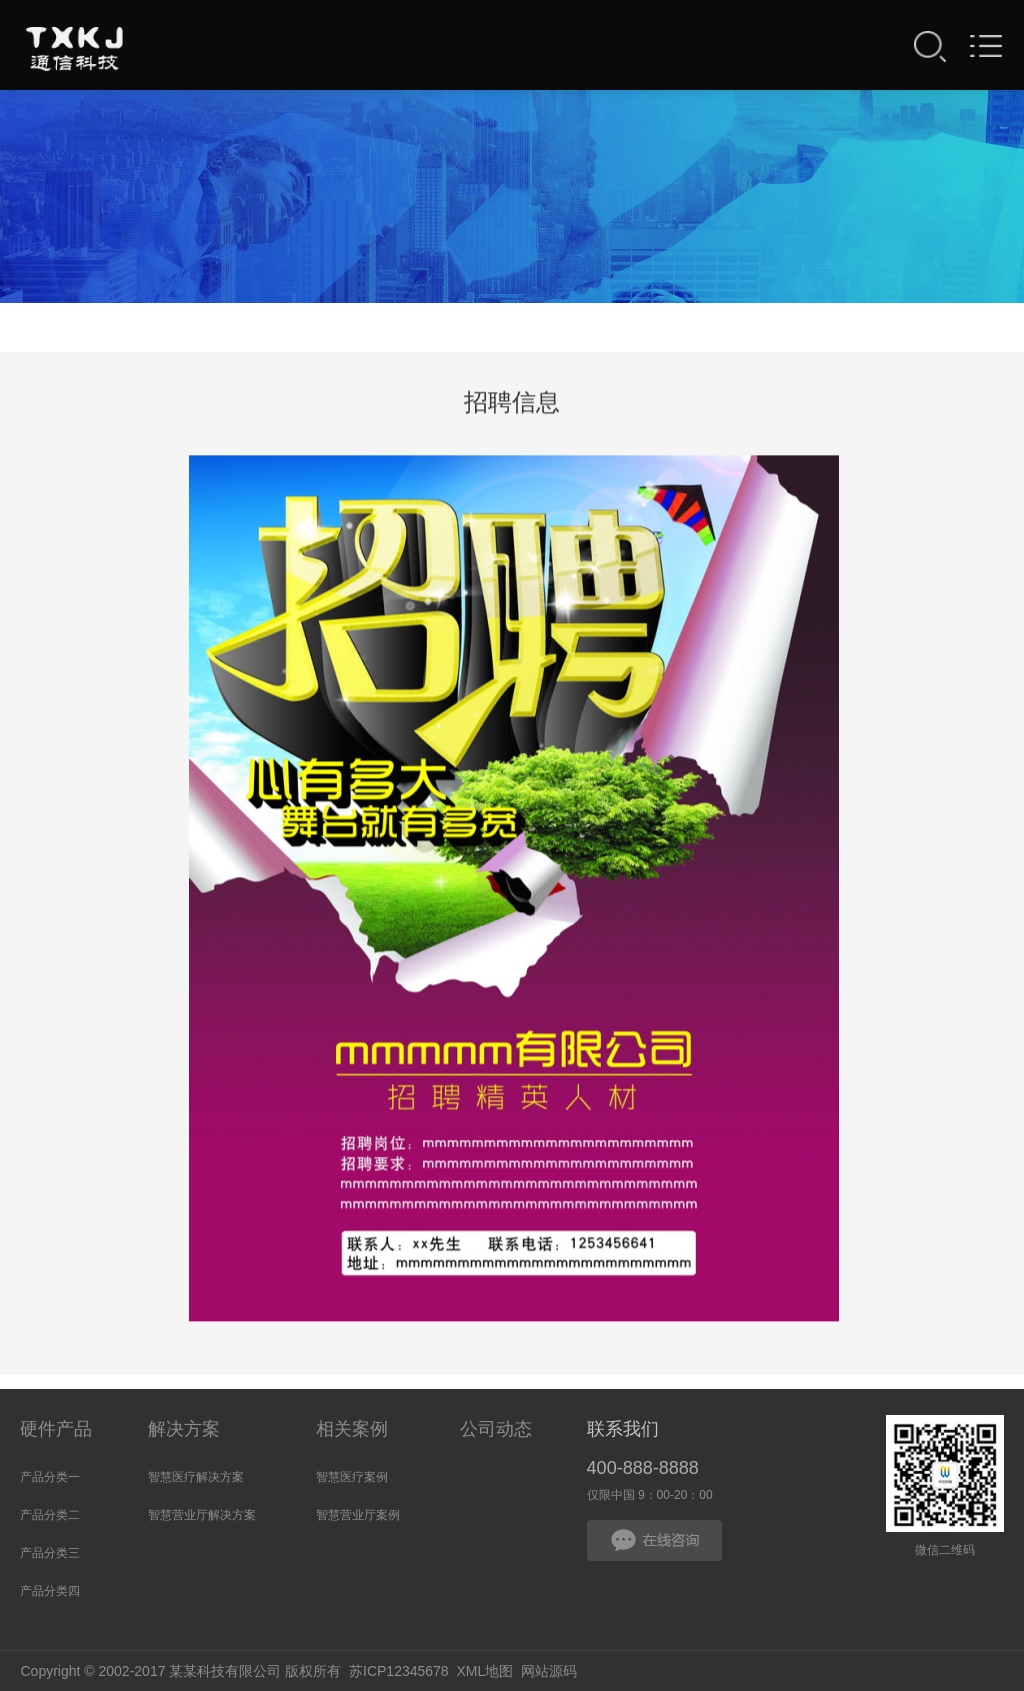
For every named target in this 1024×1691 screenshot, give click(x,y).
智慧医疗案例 (352, 1477)
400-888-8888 (643, 1468)
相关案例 (352, 1429)
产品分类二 (50, 1515)
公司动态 (496, 1429)
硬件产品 (56, 1429)
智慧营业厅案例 (358, 1515)
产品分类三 (50, 1553)
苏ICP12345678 (399, 1671)
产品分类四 (50, 1591)
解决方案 (184, 1429)
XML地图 (484, 1671)
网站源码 (549, 1671)
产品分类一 (50, 1477)
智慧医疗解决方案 (196, 1477)
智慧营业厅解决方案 (202, 1515)
